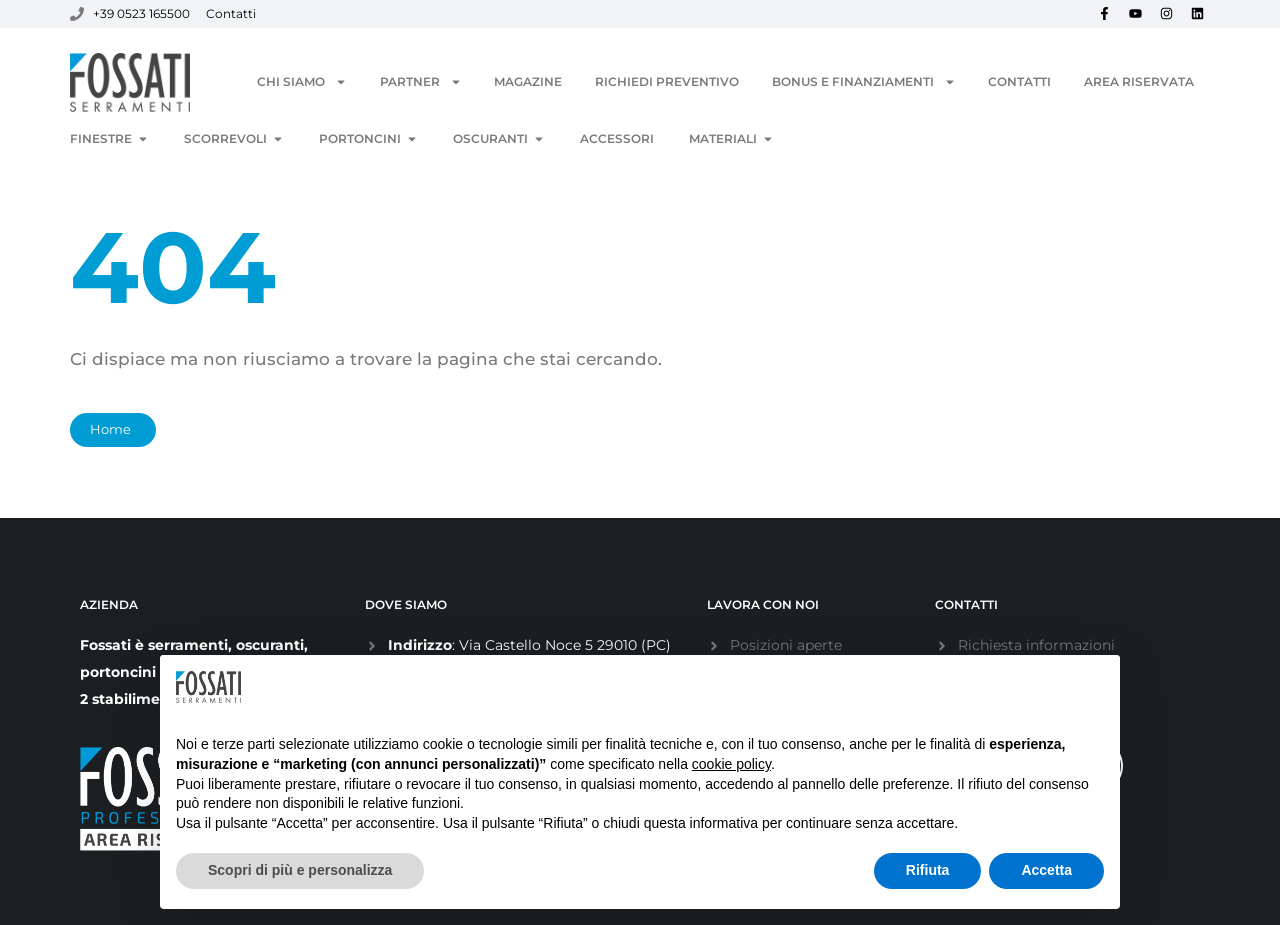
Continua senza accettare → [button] (1004, 686)
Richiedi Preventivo (667, 81)
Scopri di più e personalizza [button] (300, 870)
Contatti (1019, 81)
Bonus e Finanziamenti (864, 82)
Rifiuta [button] (928, 870)
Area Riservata (1139, 81)
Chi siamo (302, 82)
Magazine (528, 81)
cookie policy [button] (731, 764)
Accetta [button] (1046, 870)
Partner (421, 82)
